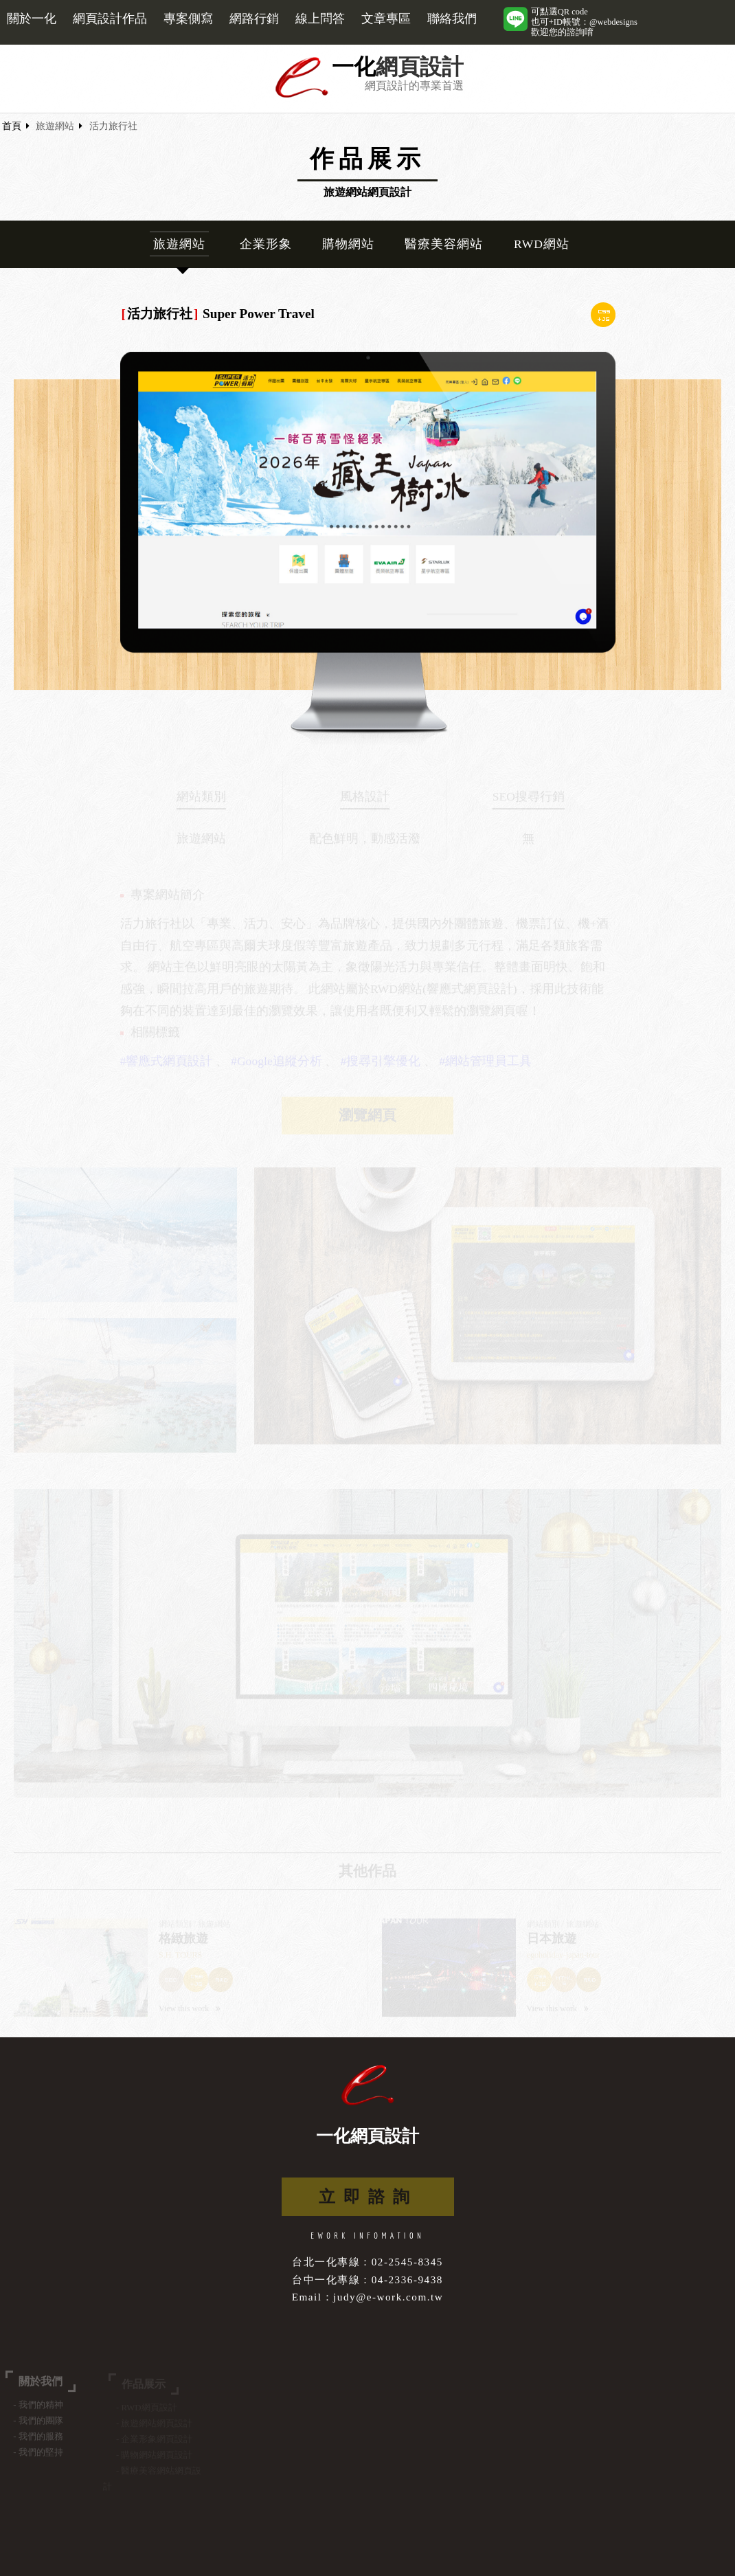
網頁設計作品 (110, 18)
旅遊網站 (55, 126)
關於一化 (31, 18)
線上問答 (320, 18)
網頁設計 (420, 67)
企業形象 (266, 244)
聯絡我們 (452, 18)
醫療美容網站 (444, 244)
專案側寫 (188, 18)
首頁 (11, 126)
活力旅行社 (113, 126)
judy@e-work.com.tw (388, 2297)
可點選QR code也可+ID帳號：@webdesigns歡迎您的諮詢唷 (584, 22)
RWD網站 (541, 244)
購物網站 (348, 244)
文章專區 (386, 18)
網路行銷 (254, 18)
